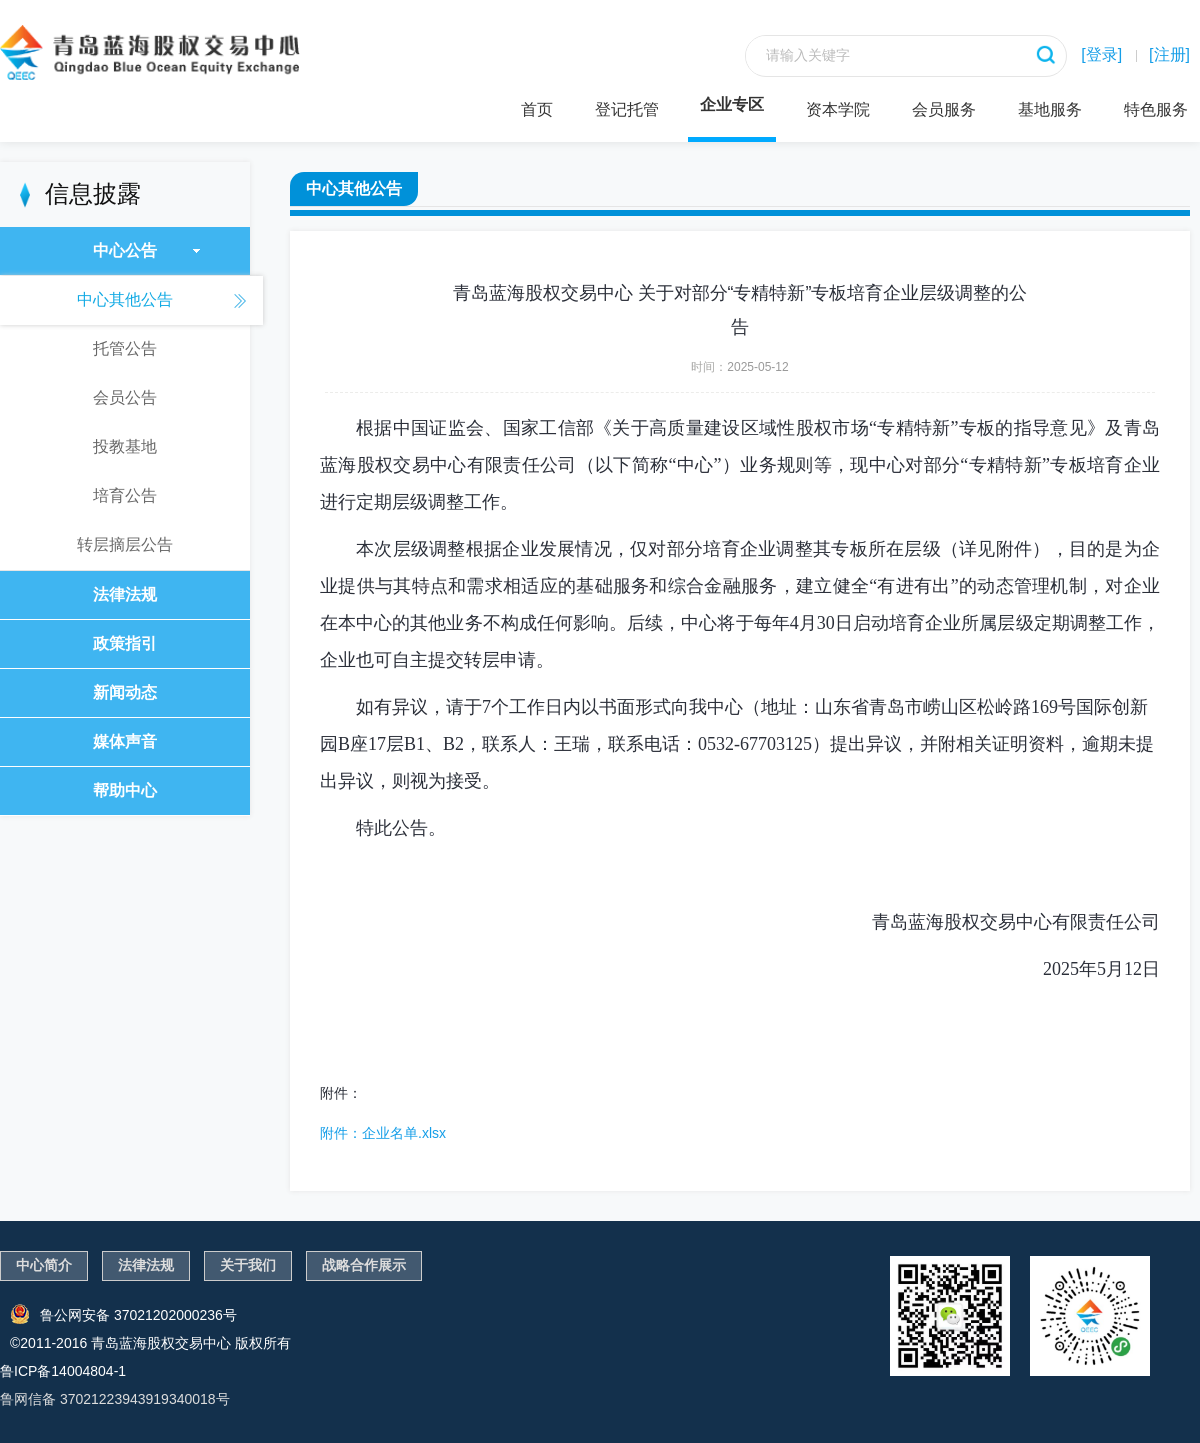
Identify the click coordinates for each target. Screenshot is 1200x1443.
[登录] (1101, 54)
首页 (537, 109)
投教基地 (125, 446)
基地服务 (1050, 109)
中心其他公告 (125, 299)
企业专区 (732, 104)
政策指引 (125, 643)
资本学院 (838, 109)
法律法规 (125, 594)
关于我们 (248, 1265)
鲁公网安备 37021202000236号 (123, 1314)
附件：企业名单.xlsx (383, 1133)
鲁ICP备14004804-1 (63, 1371)
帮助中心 (125, 790)
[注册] (1169, 54)
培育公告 (125, 495)
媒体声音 (125, 741)
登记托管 (627, 109)
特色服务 (1156, 109)
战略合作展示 (364, 1265)
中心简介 (44, 1265)
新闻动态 (125, 692)
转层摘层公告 (125, 544)
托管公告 (125, 348)
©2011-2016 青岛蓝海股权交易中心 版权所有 (150, 1343)
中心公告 (146, 250)
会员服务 (944, 109)
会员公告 (125, 397)
